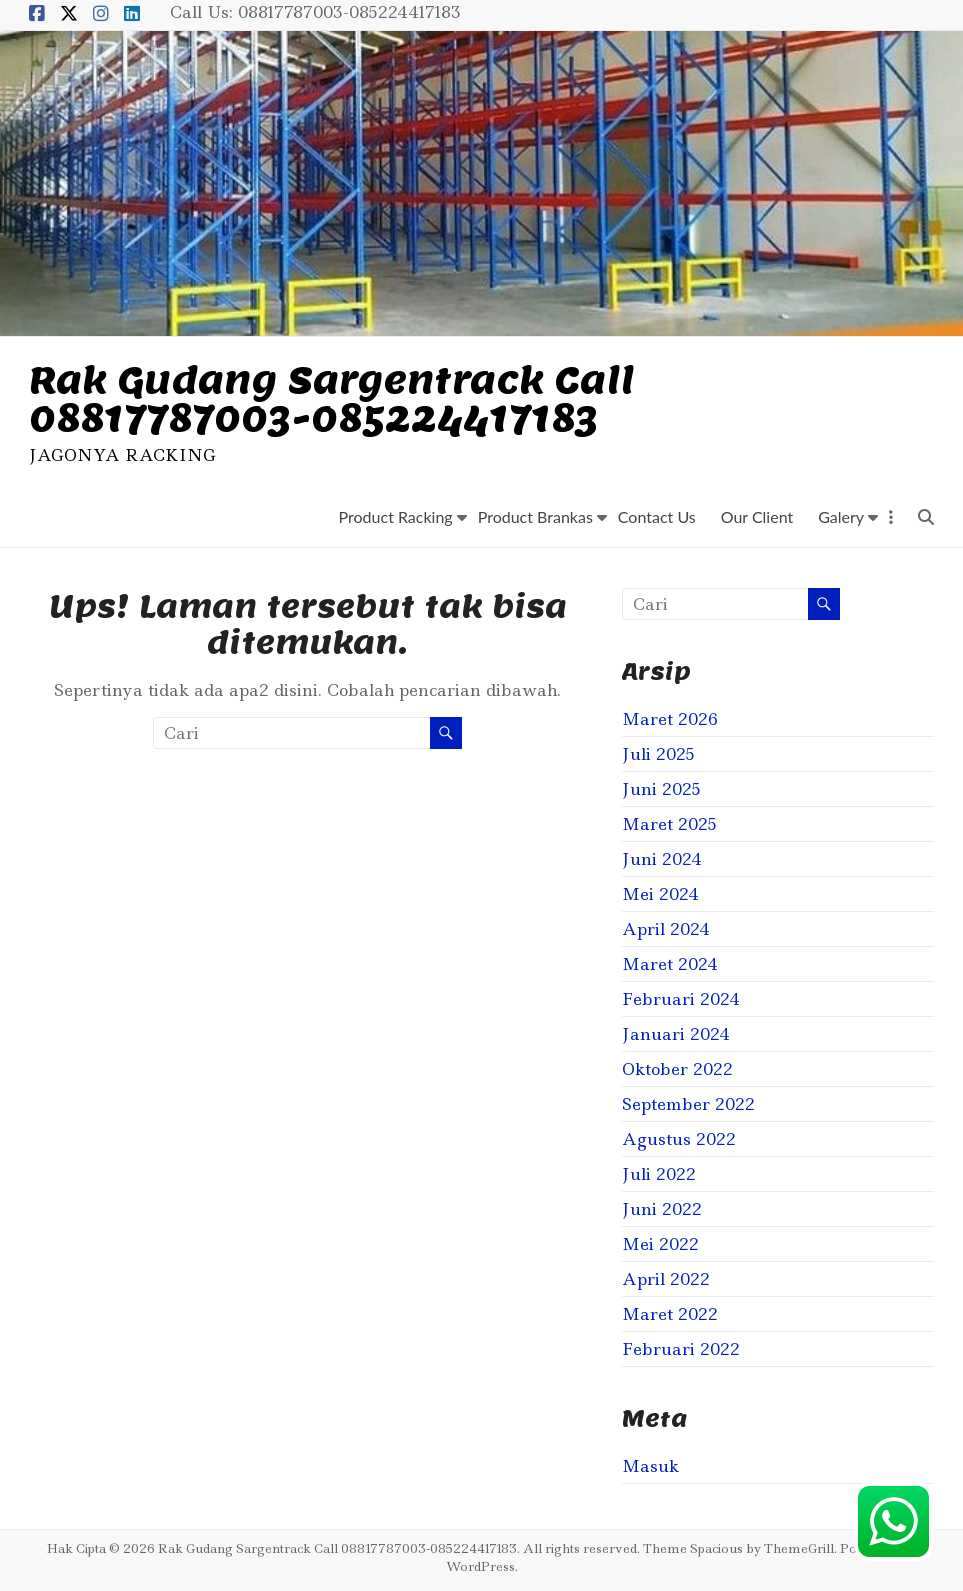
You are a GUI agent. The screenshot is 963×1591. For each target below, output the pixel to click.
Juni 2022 (662, 1209)
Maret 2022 (670, 1314)
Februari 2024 (681, 999)
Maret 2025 (669, 824)
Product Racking (396, 516)
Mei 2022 (660, 1244)
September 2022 (688, 1104)
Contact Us (657, 516)
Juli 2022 (659, 1174)
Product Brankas (535, 516)
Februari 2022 (681, 1349)
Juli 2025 (658, 754)
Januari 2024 (676, 1034)
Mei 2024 (660, 894)
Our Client (757, 516)
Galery (841, 516)
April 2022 (666, 1279)
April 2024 (666, 929)
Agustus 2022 (679, 1139)
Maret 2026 (670, 719)
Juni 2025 (661, 789)
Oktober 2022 (677, 1069)
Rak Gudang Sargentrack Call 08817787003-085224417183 (331, 398)
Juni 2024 (662, 859)
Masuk (650, 1466)
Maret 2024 (670, 964)
